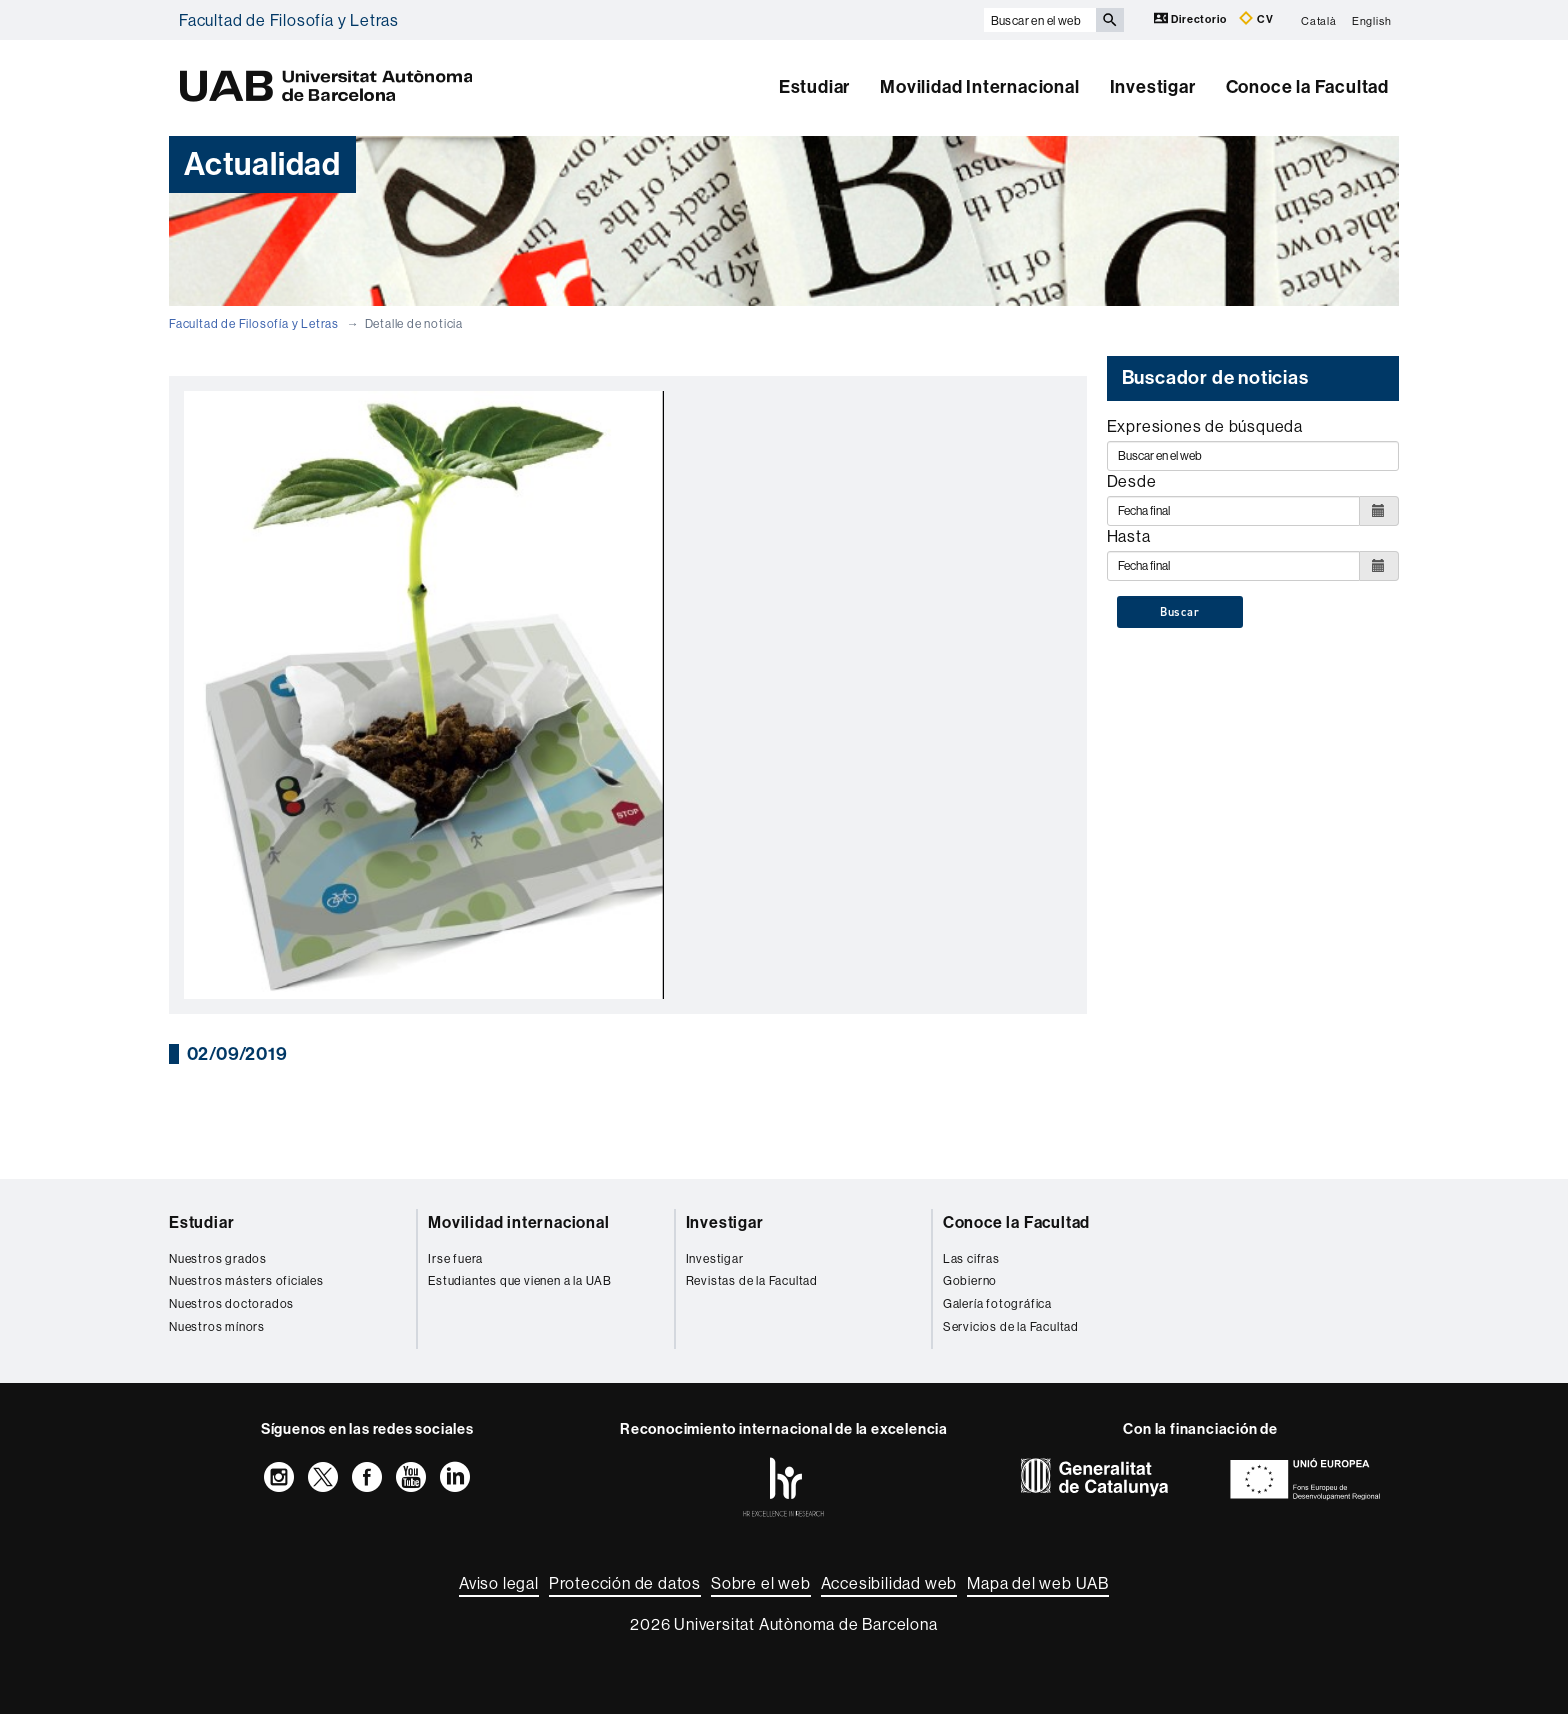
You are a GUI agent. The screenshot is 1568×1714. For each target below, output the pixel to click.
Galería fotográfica (997, 1303)
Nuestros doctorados (231, 1303)
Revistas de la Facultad (752, 1280)
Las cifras (971, 1258)
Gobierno (970, 1280)
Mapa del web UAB (1038, 1583)
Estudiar (814, 87)
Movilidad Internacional (979, 87)
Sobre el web (761, 1583)
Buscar (1180, 612)
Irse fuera (455, 1258)
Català (1319, 20)
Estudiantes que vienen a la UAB (520, 1280)
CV (1256, 18)
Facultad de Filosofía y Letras (289, 20)
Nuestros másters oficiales (246, 1280)
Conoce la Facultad (1307, 87)
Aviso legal (499, 1583)
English (1372, 20)
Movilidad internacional (518, 1222)
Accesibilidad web (889, 1583)
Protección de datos (625, 1583)
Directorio (1192, 18)
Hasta (1129, 536)
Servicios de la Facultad (1011, 1326)
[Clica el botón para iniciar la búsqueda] (1110, 20)
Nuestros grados (218, 1258)
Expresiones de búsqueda (1205, 426)
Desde (1132, 481)
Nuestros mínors (217, 1326)
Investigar (1153, 87)
